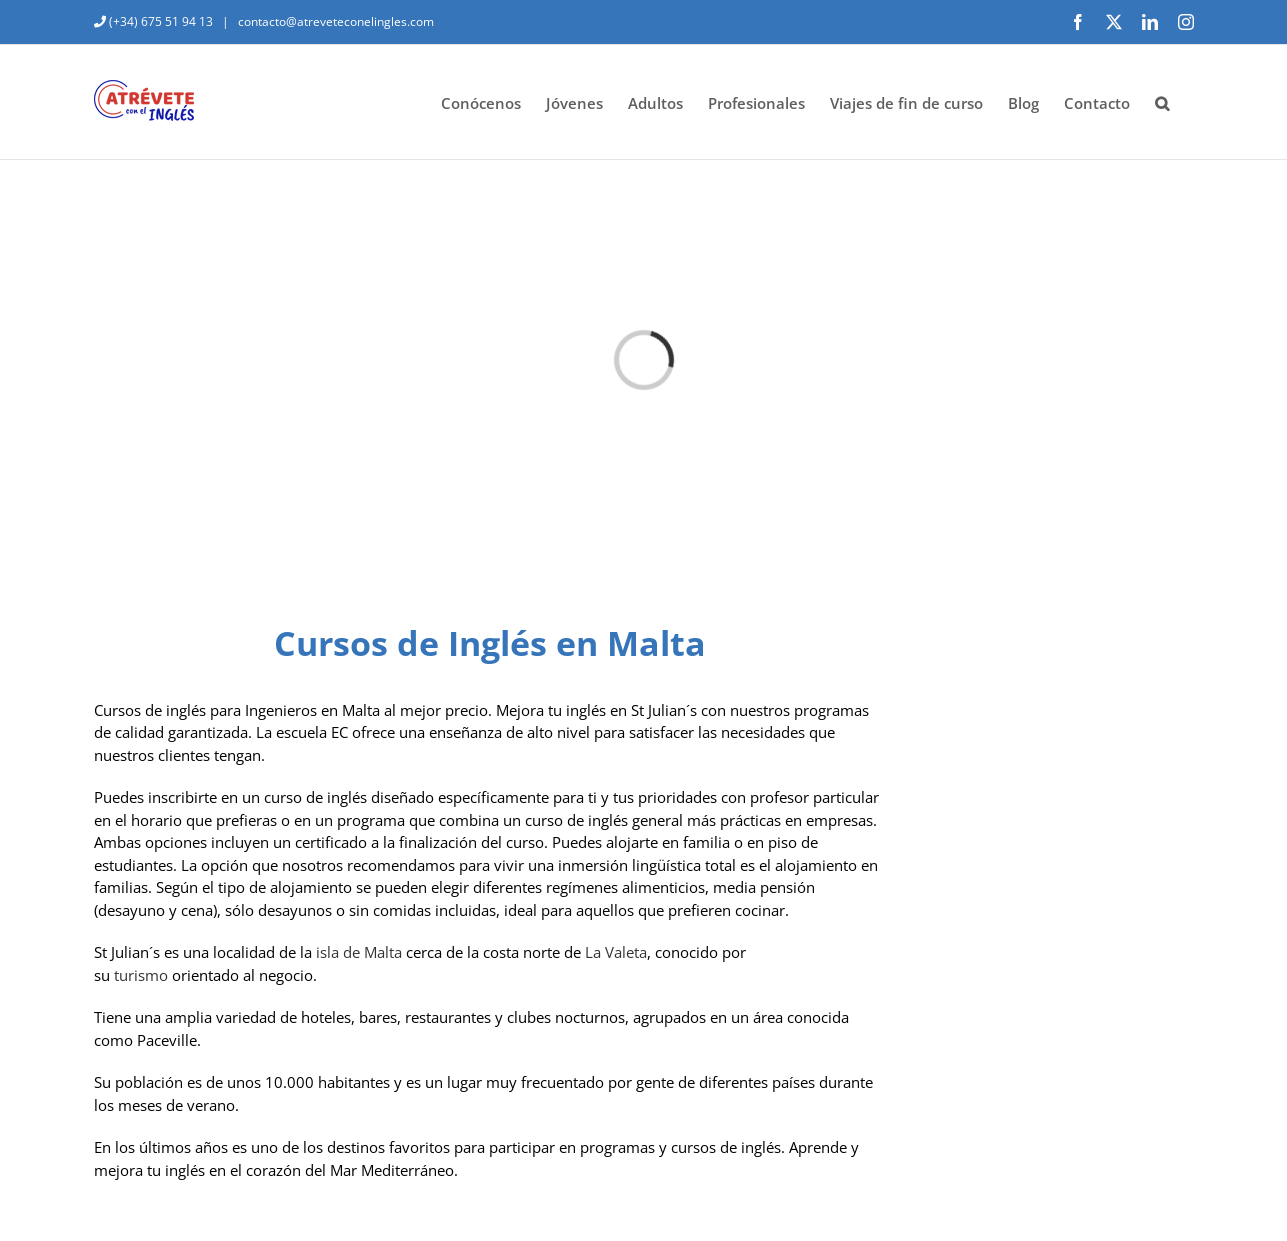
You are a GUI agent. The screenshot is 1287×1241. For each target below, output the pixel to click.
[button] (1162, 102)
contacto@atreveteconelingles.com (334, 21)
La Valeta (616, 952)
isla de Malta (359, 952)
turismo (141, 975)
